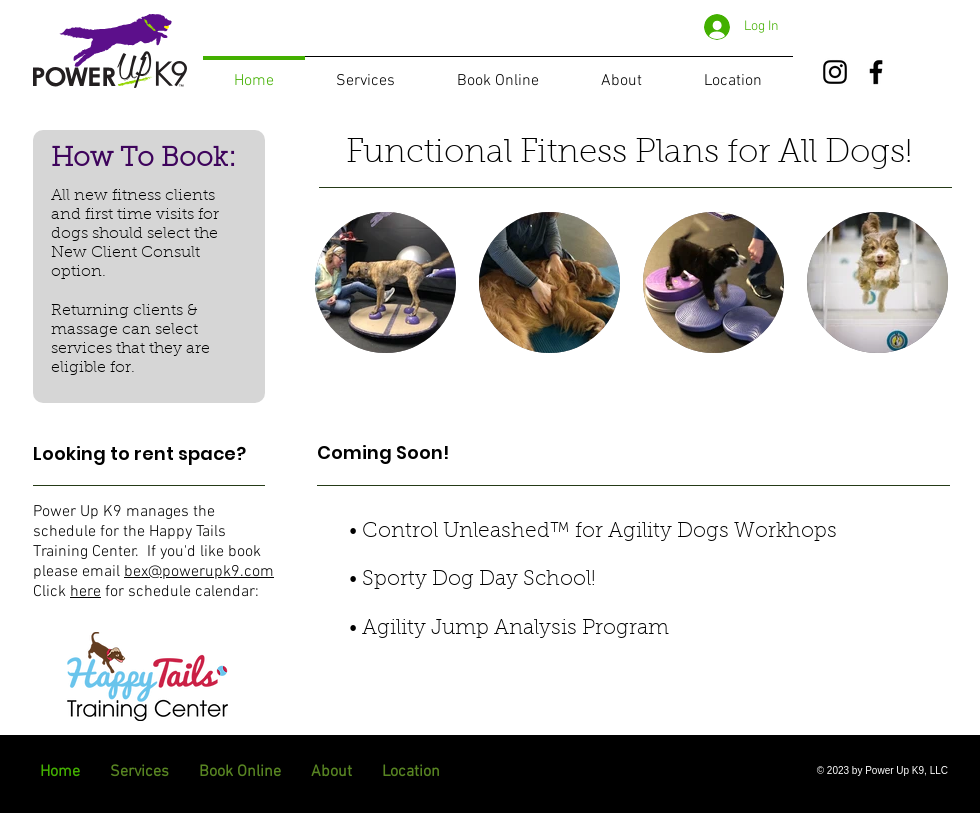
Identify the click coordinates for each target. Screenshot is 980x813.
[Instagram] (835, 72)
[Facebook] (876, 72)
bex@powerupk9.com (199, 572)
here (85, 592)
